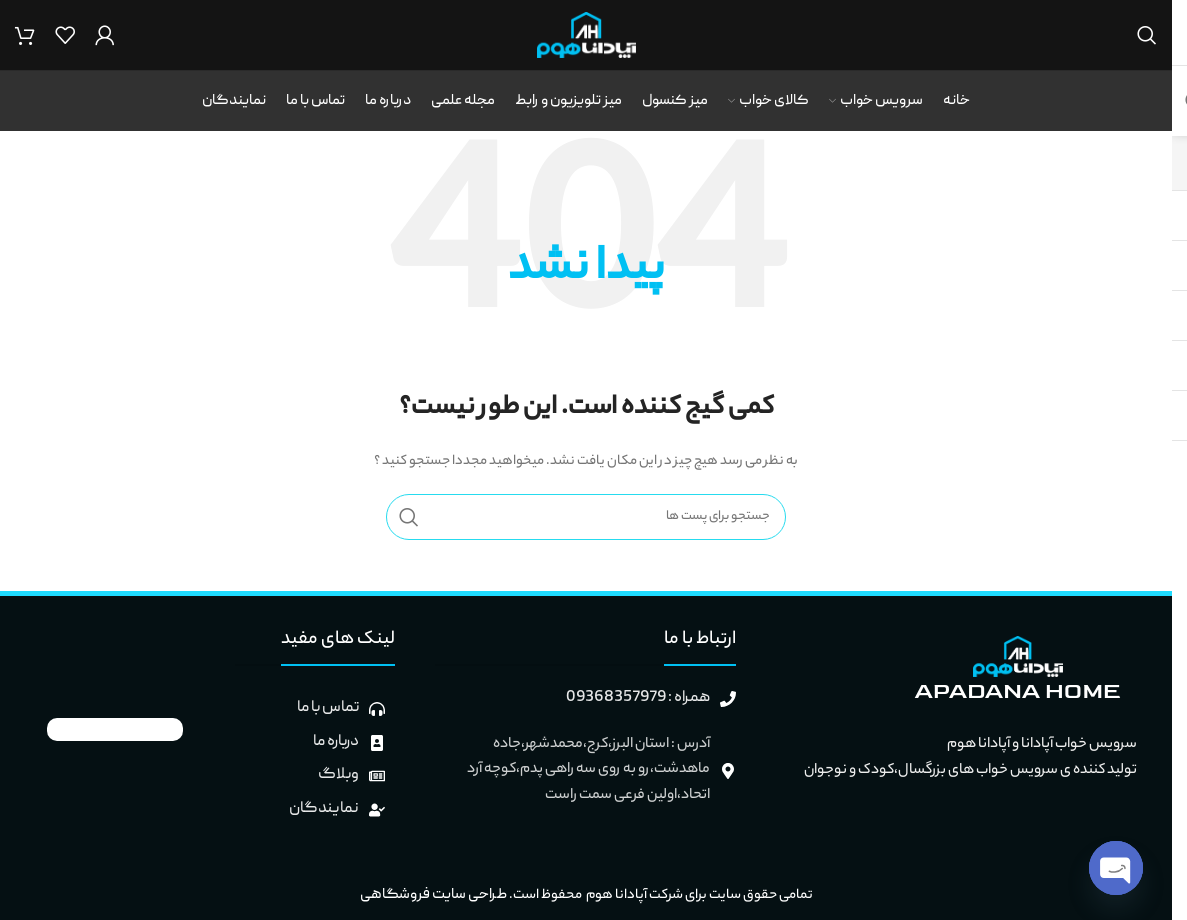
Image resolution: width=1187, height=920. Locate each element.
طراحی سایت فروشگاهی (432, 895)
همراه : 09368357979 (638, 698)
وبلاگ (338, 775)
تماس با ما (328, 708)
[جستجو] (1147, 35)
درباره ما (336, 742)
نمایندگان (324, 809)
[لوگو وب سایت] (586, 36)
